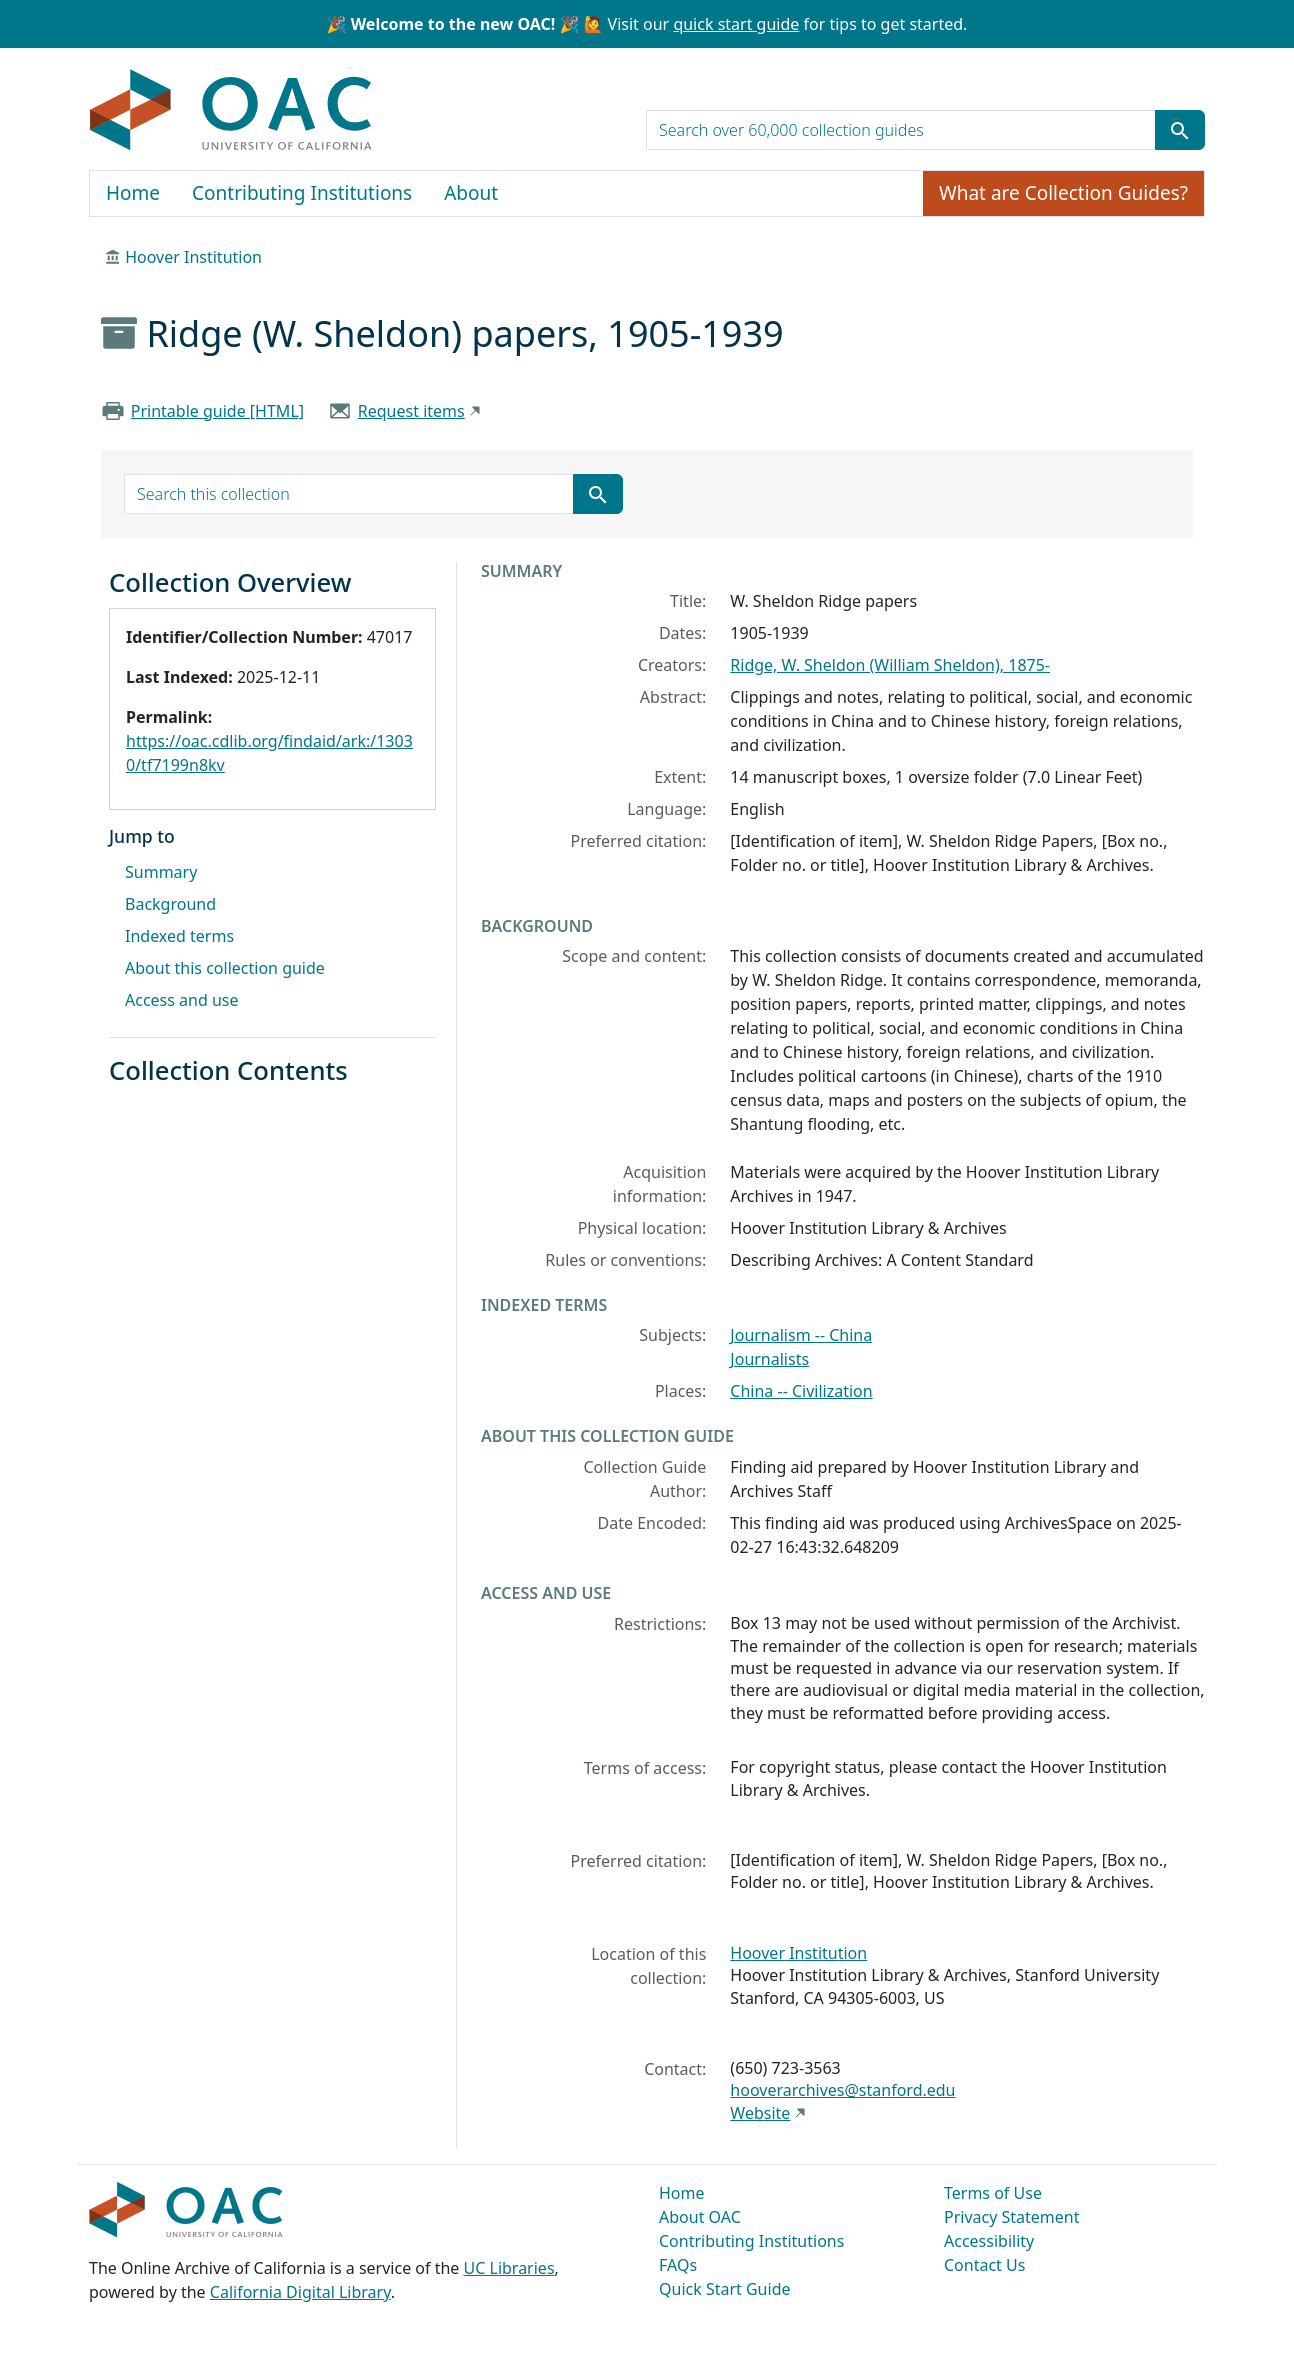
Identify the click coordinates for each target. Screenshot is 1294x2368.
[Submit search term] (1180, 130)
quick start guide (736, 24)
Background (170, 904)
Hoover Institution (193, 257)
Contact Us (984, 2265)
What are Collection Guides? (1063, 193)
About (471, 193)
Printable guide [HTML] (217, 411)
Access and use (182, 1000)
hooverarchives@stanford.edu (842, 2090)
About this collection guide (225, 968)
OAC (231, 111)
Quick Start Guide (725, 2289)
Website (760, 2113)
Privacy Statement (1012, 2217)
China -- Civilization (801, 1391)
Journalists (769, 1359)
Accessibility (989, 2241)
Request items (411, 411)
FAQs (678, 2265)
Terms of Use (993, 2193)
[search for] (901, 130)
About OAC (700, 2217)
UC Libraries (509, 2268)
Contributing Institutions (302, 193)
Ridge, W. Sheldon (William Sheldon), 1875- (890, 665)
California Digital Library (300, 2292)
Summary (161, 872)
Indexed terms (179, 936)
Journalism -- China (801, 1335)
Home (133, 193)
